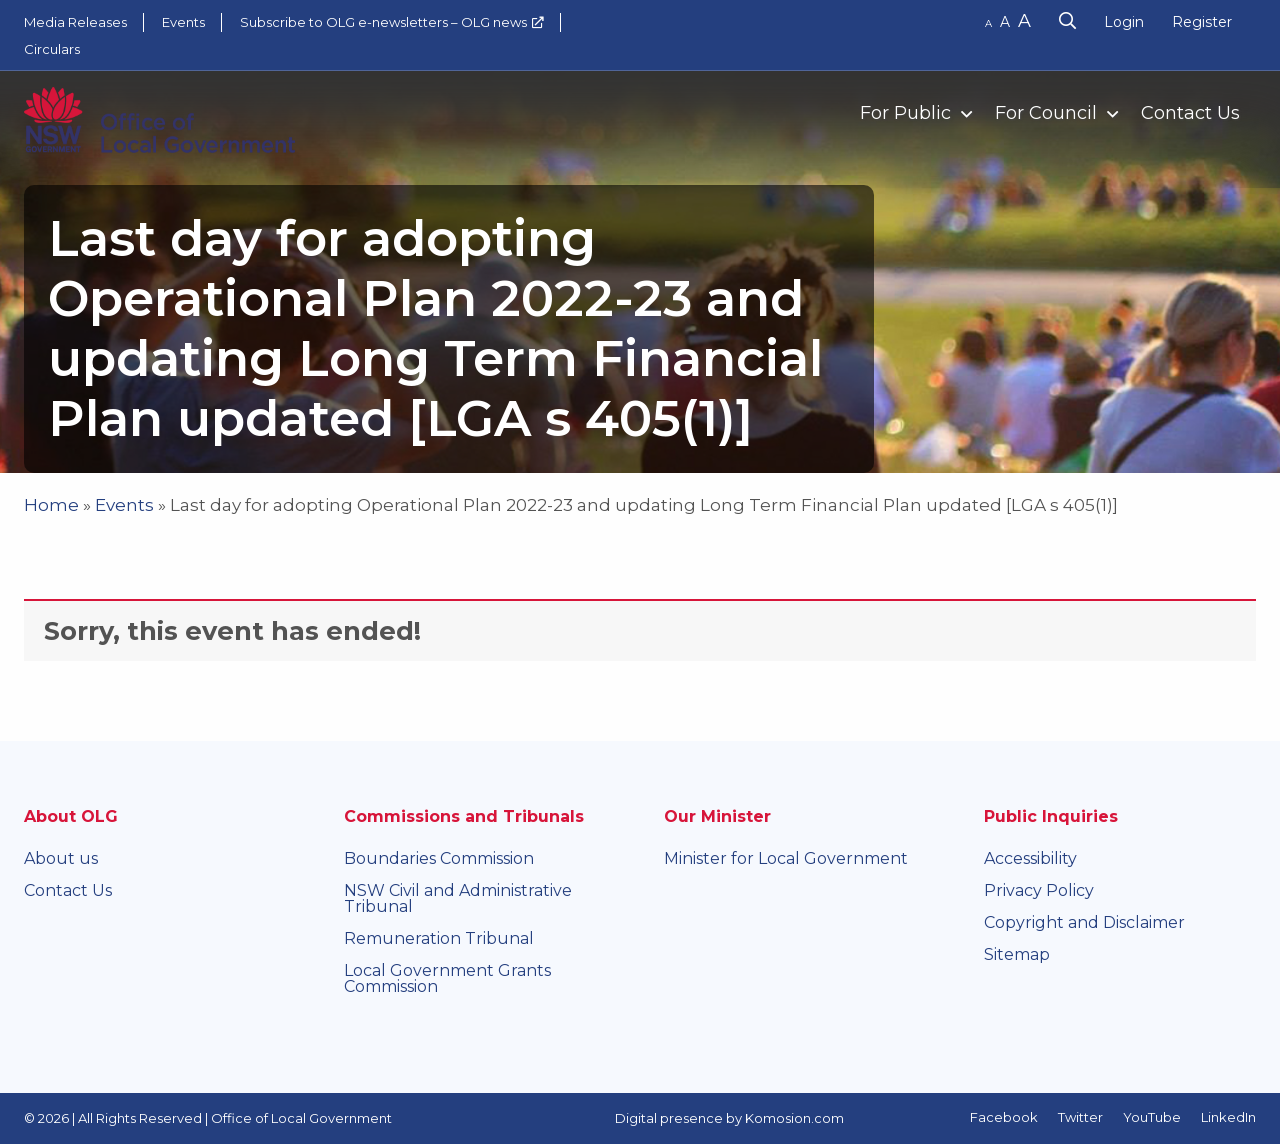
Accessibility (1030, 858)
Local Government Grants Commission (447, 978)
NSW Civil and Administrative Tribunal (458, 898)
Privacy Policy (1039, 890)
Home (51, 505)
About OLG (71, 816)
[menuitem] (907, 112)
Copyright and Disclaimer (1084, 922)
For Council (1046, 113)
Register (1202, 22)
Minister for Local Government (786, 858)
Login (1124, 22)
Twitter (1080, 1117)
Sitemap (1017, 954)
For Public (905, 113)
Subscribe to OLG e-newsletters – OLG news (383, 22)
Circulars (52, 49)
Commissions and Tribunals (464, 816)
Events (183, 22)
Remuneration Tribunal (439, 938)
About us (61, 858)
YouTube (1152, 1117)
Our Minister (717, 816)
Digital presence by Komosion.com (729, 1118)
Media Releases (75, 22)
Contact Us (1190, 113)
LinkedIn (1228, 1117)
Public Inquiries (1051, 816)
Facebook (1004, 1117)
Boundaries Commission (439, 858)
